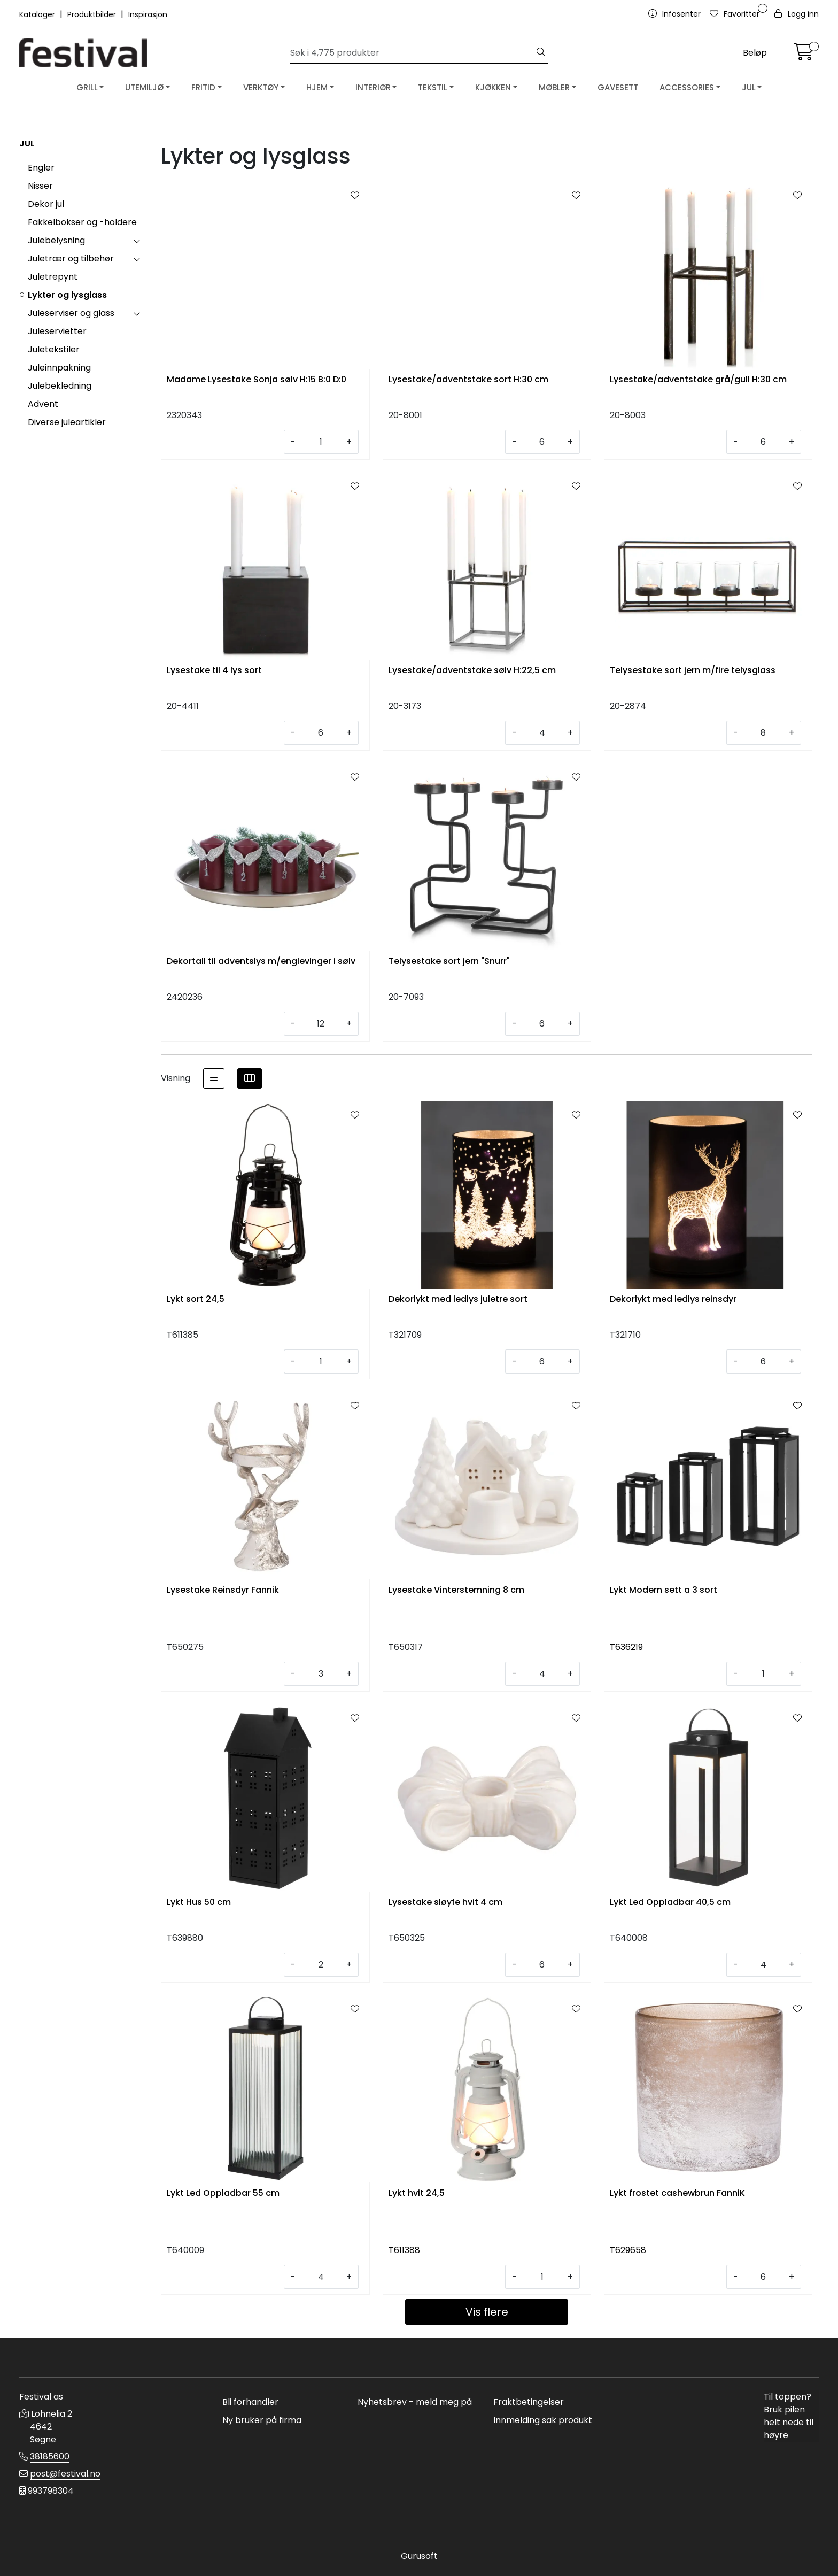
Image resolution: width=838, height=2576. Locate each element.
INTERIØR (373, 87)
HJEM (317, 87)
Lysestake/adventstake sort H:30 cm (468, 379)
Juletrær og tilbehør (71, 258)
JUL (749, 87)
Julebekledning (59, 386)
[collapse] (136, 240)
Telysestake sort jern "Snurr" (449, 961)
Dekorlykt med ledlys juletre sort (458, 1299)
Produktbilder (92, 14)
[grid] (249, 1078)
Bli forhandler (250, 2402)
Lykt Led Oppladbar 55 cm (223, 2193)
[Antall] (320, 442)
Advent (43, 404)
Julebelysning (56, 240)
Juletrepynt (52, 277)
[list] (213, 1078)
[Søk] (412, 53)
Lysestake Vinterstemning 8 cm (456, 1590)
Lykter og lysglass (67, 295)
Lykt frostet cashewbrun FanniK (677, 2193)
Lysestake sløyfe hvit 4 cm (445, 1902)
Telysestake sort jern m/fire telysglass (692, 670)
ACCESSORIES (686, 87)
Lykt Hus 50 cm (199, 1902)
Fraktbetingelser (528, 2402)
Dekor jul (46, 204)
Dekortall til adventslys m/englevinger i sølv (261, 961)
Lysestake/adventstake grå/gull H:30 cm (698, 379)
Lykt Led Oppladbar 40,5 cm (670, 1902)
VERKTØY (260, 87)
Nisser (40, 186)
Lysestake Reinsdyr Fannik (223, 1590)
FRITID (203, 87)
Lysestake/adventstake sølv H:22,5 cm (472, 670)
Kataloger (38, 14)
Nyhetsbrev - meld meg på (415, 2402)
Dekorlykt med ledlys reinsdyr (673, 1299)
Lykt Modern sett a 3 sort (663, 1590)
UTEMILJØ (144, 87)
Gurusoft (419, 2556)
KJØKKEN (493, 87)
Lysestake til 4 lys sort (214, 670)
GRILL (87, 87)
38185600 (49, 2456)
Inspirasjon (147, 14)
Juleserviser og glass (71, 313)
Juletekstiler (54, 349)
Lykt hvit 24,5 (417, 2193)
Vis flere (486, 2311)
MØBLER (554, 87)
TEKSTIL (432, 87)
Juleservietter (57, 331)
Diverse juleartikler (67, 422)
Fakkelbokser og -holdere (82, 222)
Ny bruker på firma (261, 2420)
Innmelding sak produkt (542, 2420)
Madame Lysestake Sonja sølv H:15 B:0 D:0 (256, 379)
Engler (41, 167)
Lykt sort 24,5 (195, 1299)
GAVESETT (618, 87)
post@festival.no (65, 2473)
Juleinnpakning (59, 367)
